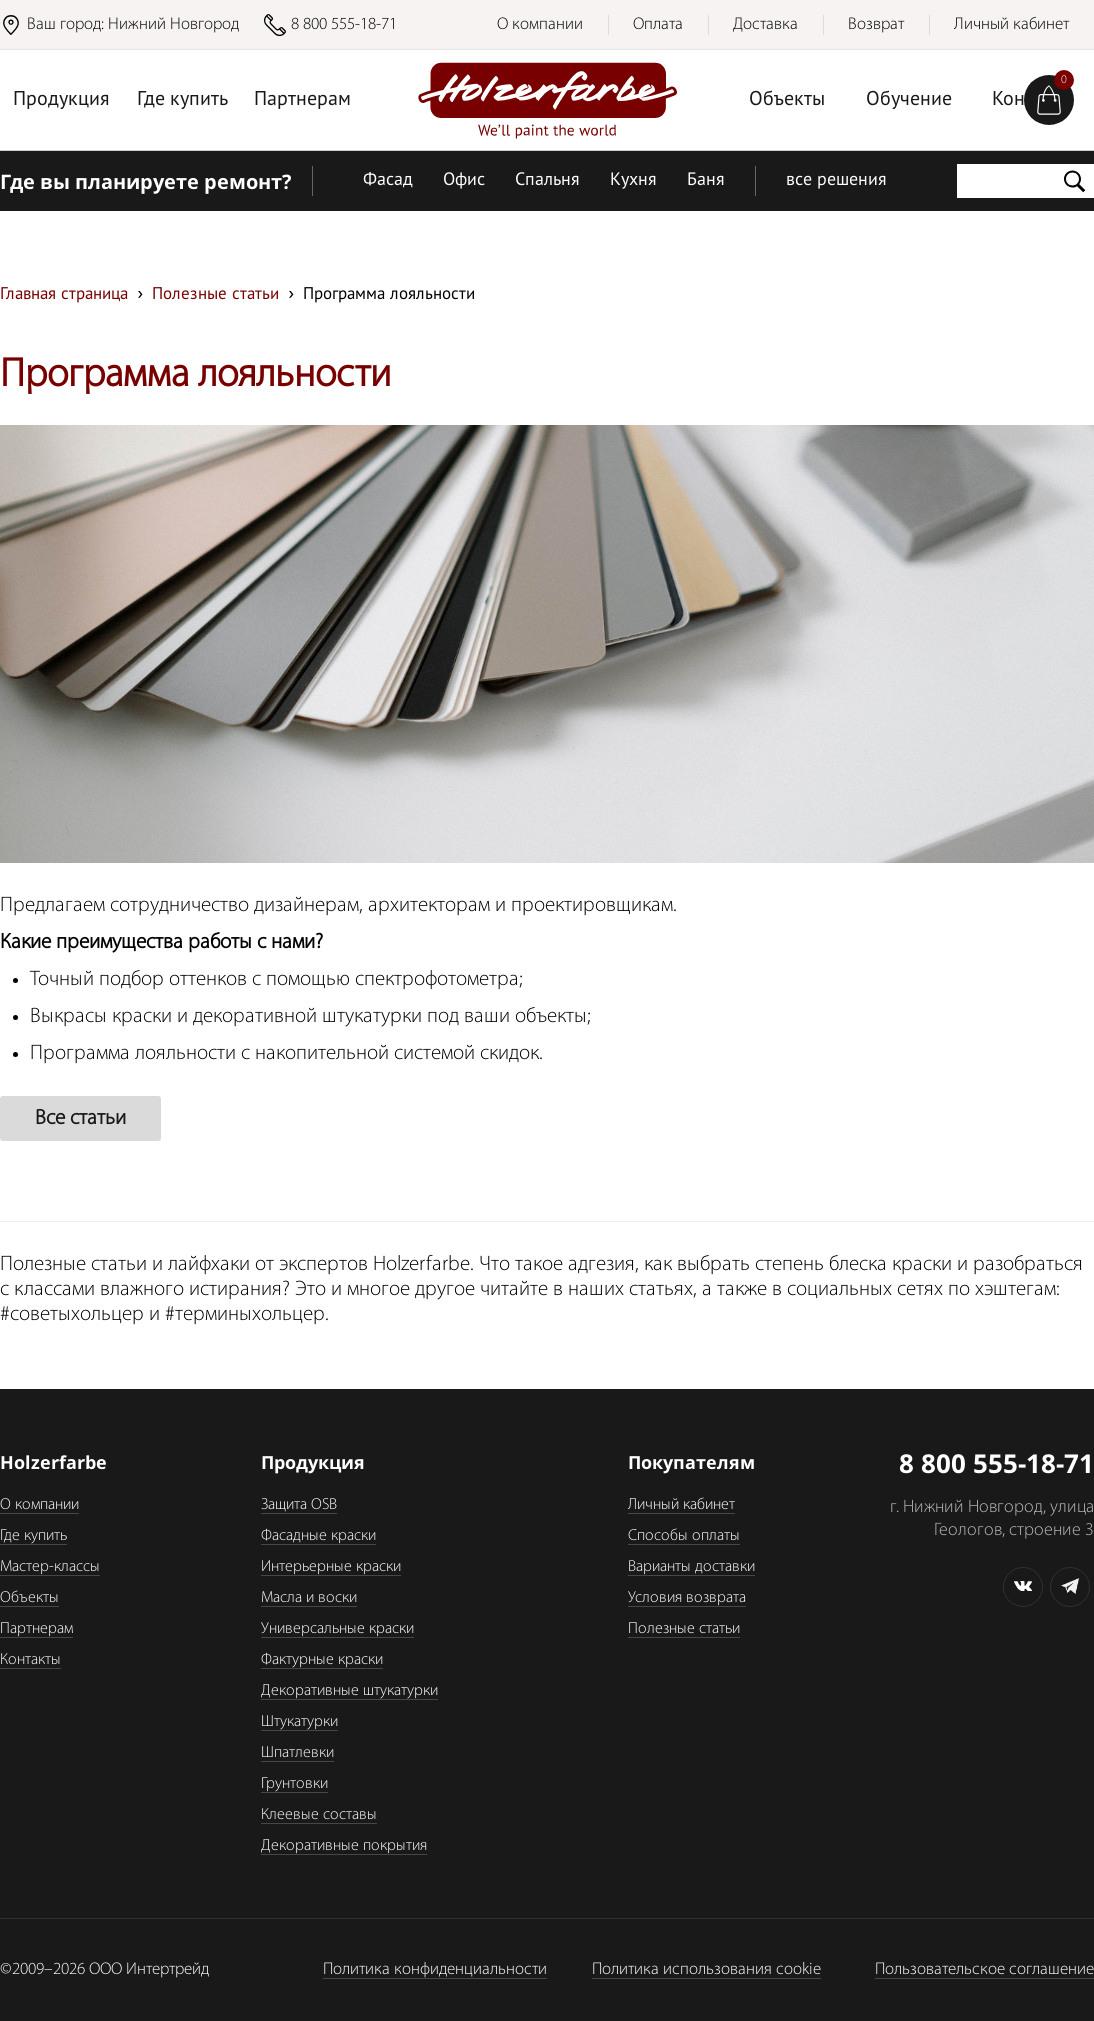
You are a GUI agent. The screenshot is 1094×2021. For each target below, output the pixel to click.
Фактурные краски (322, 1660)
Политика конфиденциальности (435, 1969)
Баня (706, 180)
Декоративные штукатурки (349, 1691)
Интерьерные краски (331, 1567)
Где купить (182, 100)
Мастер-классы (50, 1567)
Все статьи (80, 1118)
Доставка (765, 24)
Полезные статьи (684, 1629)
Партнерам (302, 100)
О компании (540, 24)
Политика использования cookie (706, 1969)
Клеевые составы (319, 1815)
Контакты (30, 1660)
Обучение (909, 100)
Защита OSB (299, 1505)
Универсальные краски (337, 1629)
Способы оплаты (684, 1536)
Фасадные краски (318, 1536)
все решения (836, 180)
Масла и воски (309, 1598)
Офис (464, 180)
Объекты (787, 100)
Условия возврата (687, 1598)
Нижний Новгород (173, 24)
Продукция (61, 100)
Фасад (388, 180)
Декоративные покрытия (344, 1846)
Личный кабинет (1011, 24)
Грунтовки (294, 1784)
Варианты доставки (691, 1567)
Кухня (633, 180)
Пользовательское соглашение (984, 1969)
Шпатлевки (297, 1753)
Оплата (658, 24)
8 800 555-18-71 (344, 24)
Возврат (876, 24)
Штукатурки (299, 1722)
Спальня (547, 180)
